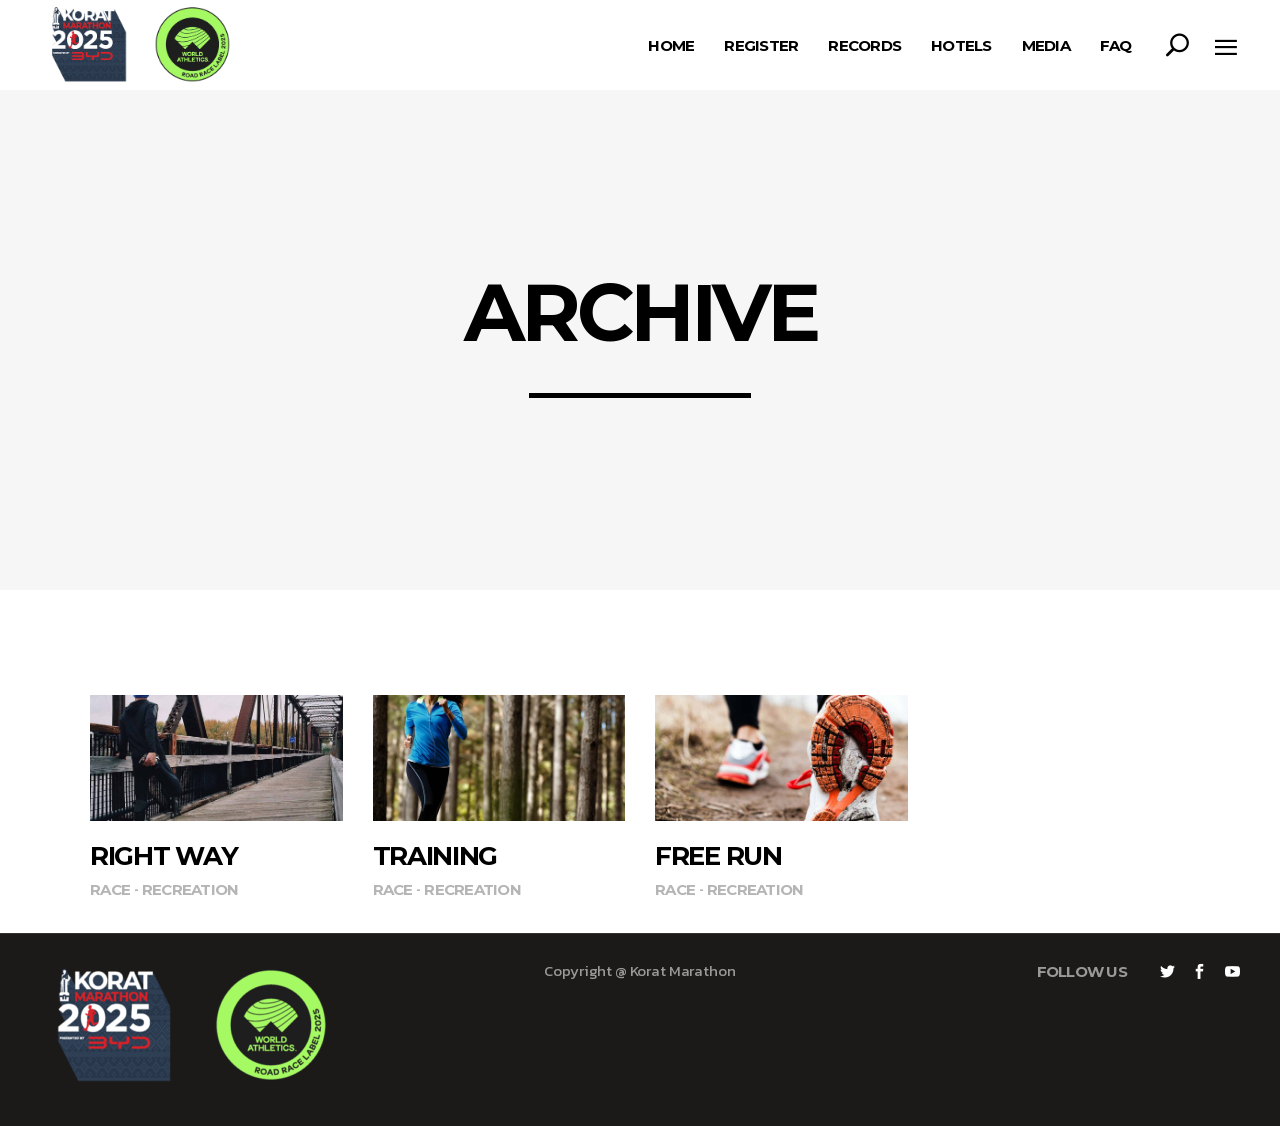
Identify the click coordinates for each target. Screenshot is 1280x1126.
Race (110, 889)
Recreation (190, 889)
